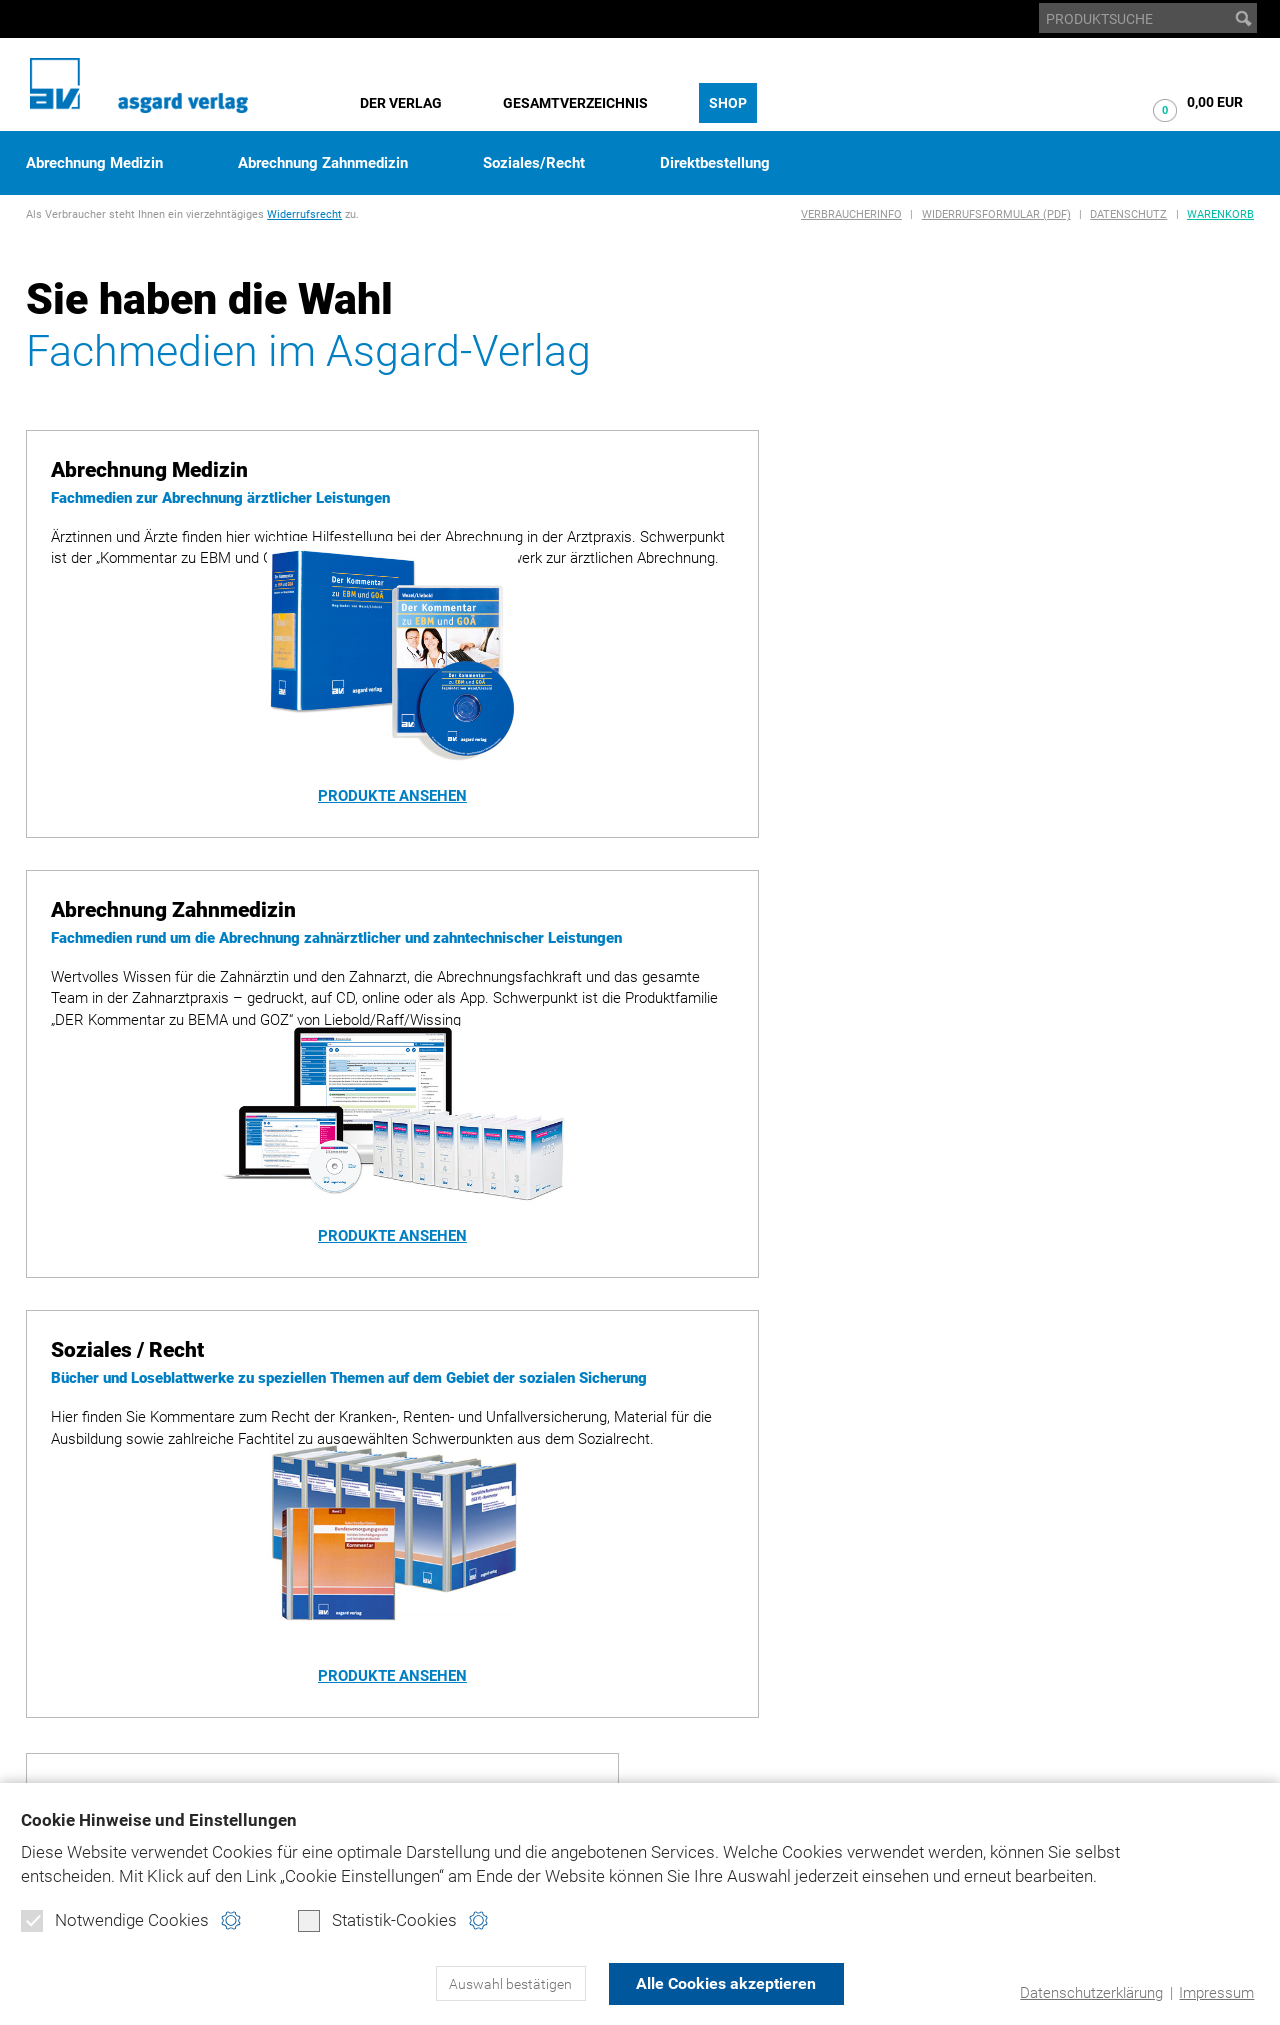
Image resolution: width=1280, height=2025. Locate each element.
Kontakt (786, 1723)
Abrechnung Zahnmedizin (323, 163)
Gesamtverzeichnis (575, 103)
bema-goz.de (1071, 1638)
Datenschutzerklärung (1091, 1993)
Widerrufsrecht (304, 214)
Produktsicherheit (826, 1695)
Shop (728, 103)
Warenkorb (1220, 214)
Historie (56, 1638)
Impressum (1216, 1993)
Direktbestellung (715, 163)
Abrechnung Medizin (94, 163)
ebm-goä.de (1067, 1667)
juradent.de (1071, 1695)
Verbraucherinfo (851, 214)
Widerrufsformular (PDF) (996, 214)
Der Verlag (401, 103)
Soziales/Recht (534, 163)
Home (775, 1610)
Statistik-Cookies (377, 1921)
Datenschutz (1128, 214)
